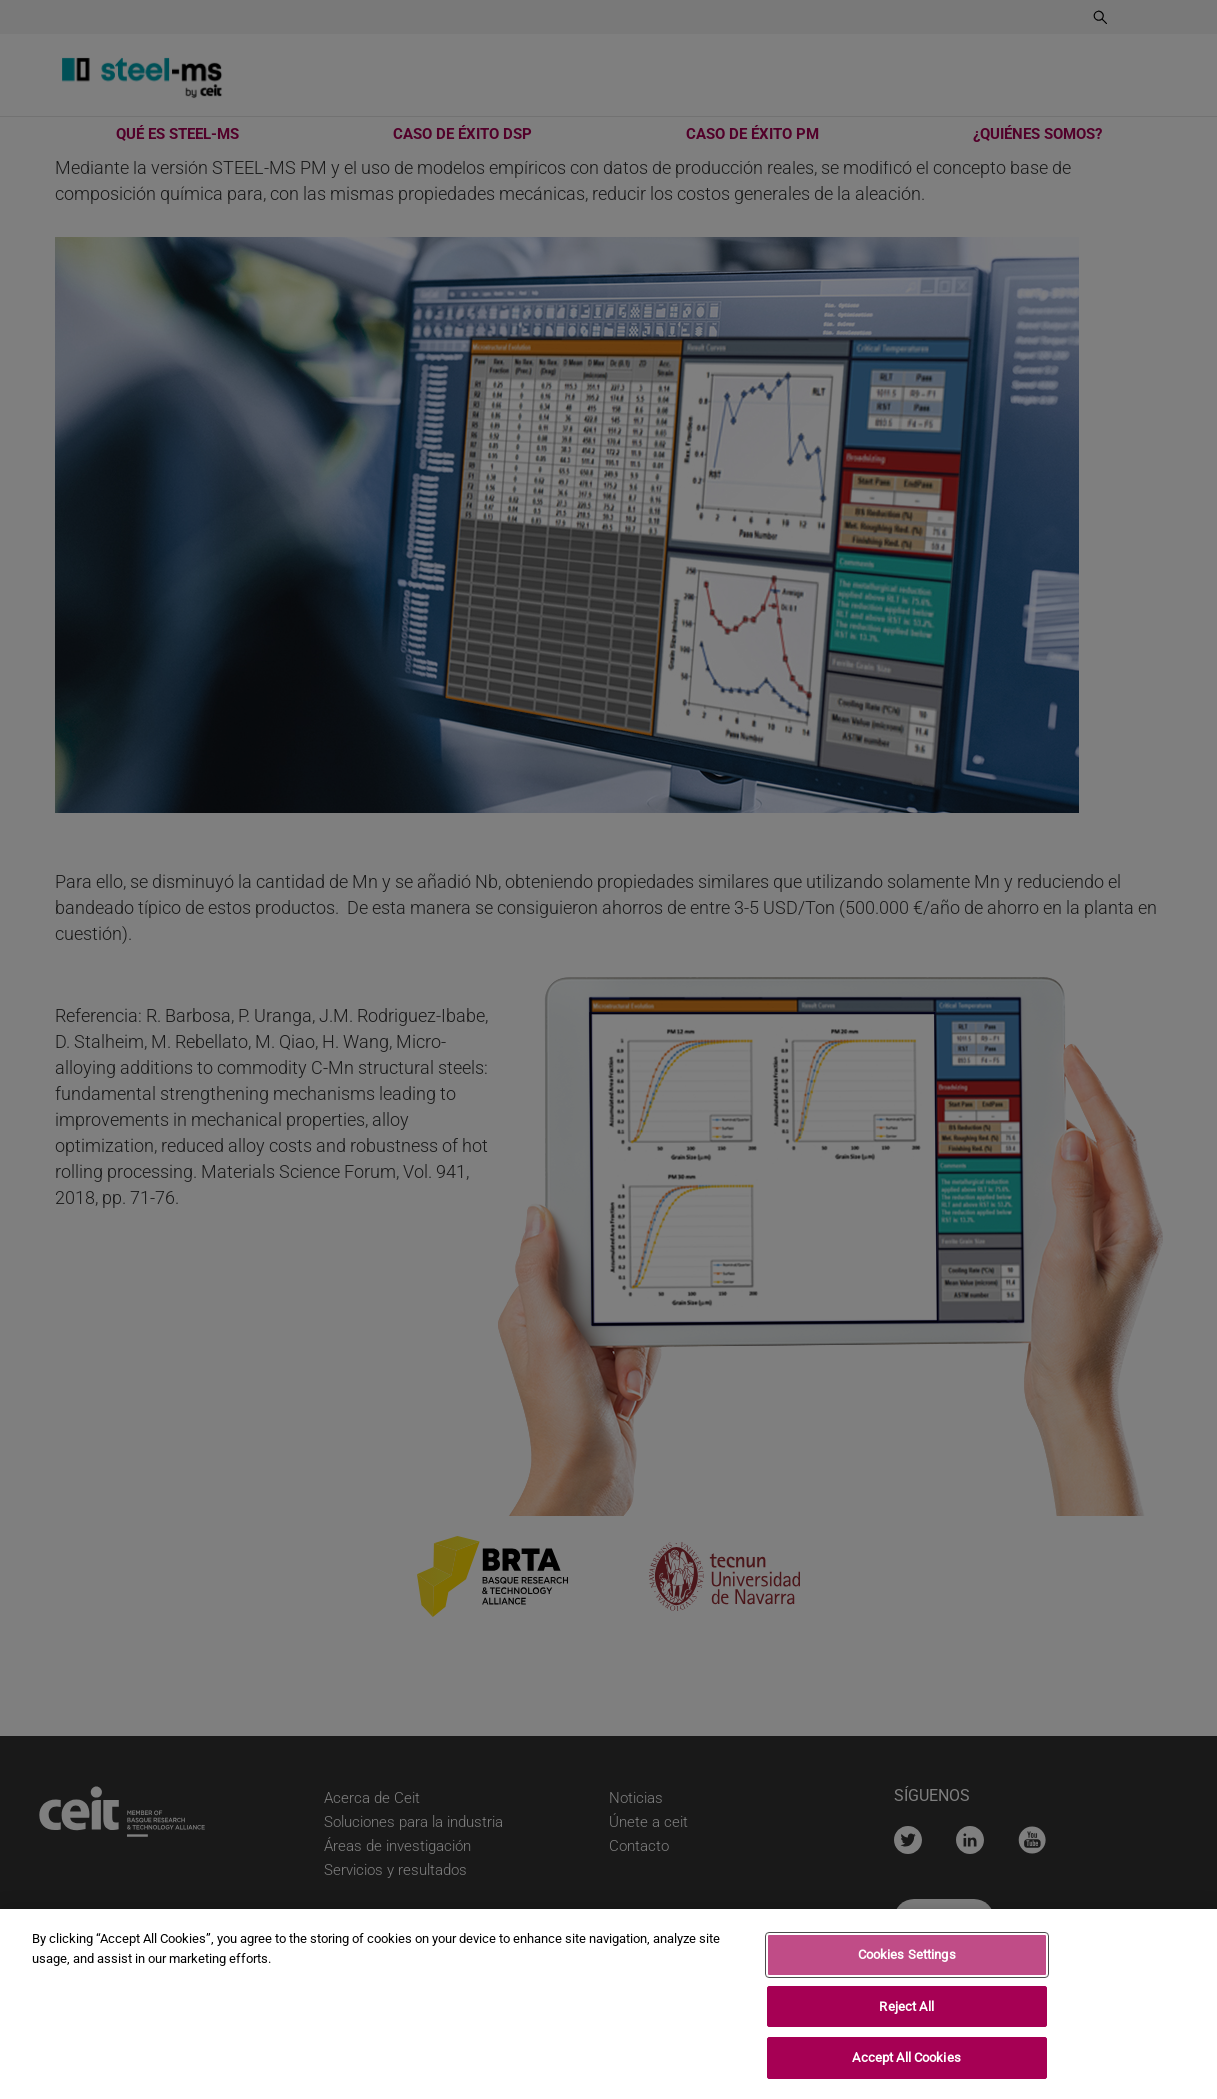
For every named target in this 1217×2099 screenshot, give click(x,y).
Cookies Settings (907, 1959)
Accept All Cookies (906, 2063)
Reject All (906, 2011)
